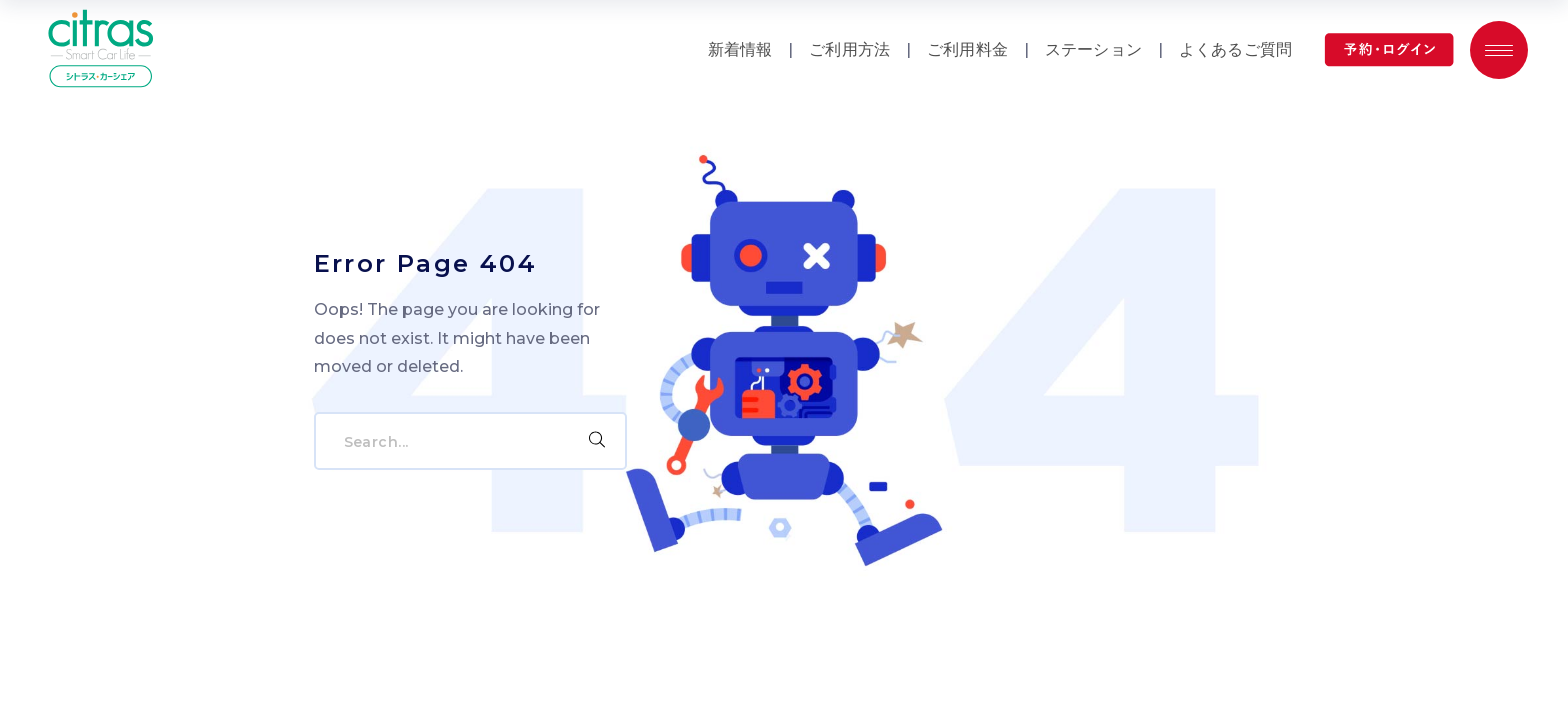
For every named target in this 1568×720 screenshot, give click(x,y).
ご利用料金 (967, 49)
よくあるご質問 (1235, 49)
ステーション (1093, 49)
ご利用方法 (849, 49)
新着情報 (740, 49)
